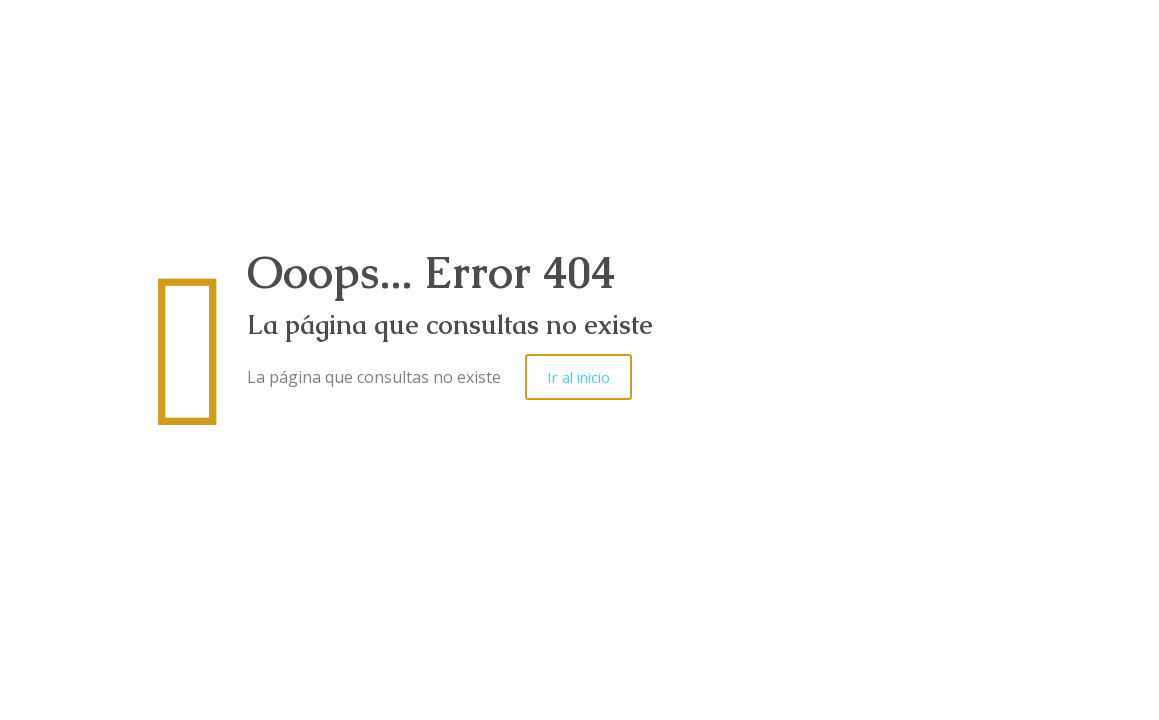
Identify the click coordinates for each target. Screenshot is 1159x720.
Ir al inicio (578, 377)
